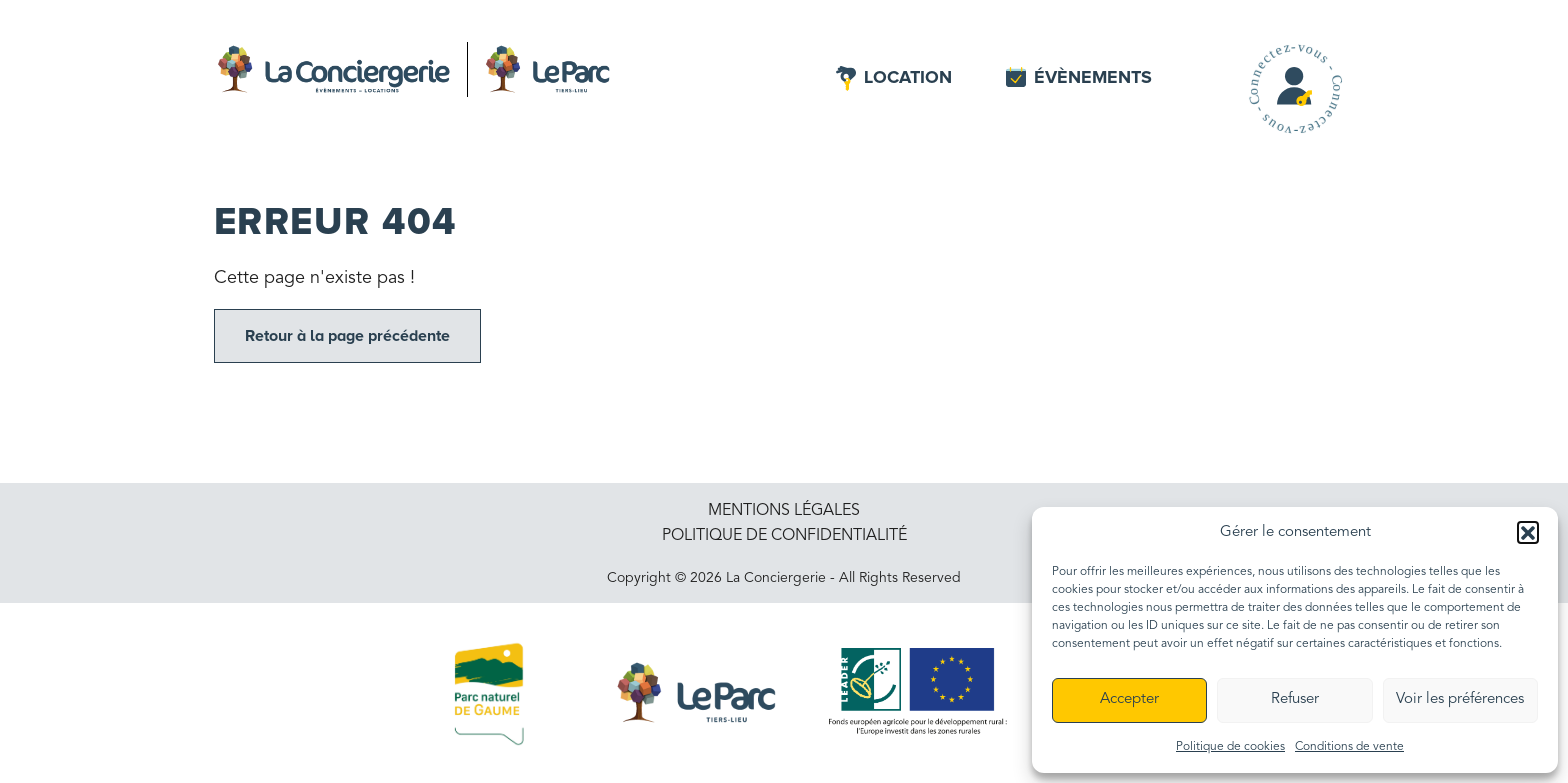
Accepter (1129, 699)
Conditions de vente (1349, 747)
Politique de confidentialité (784, 536)
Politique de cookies (1230, 747)
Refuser (1295, 699)
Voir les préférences (1460, 699)
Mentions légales (784, 511)
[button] (1528, 532)
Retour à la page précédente (347, 336)
